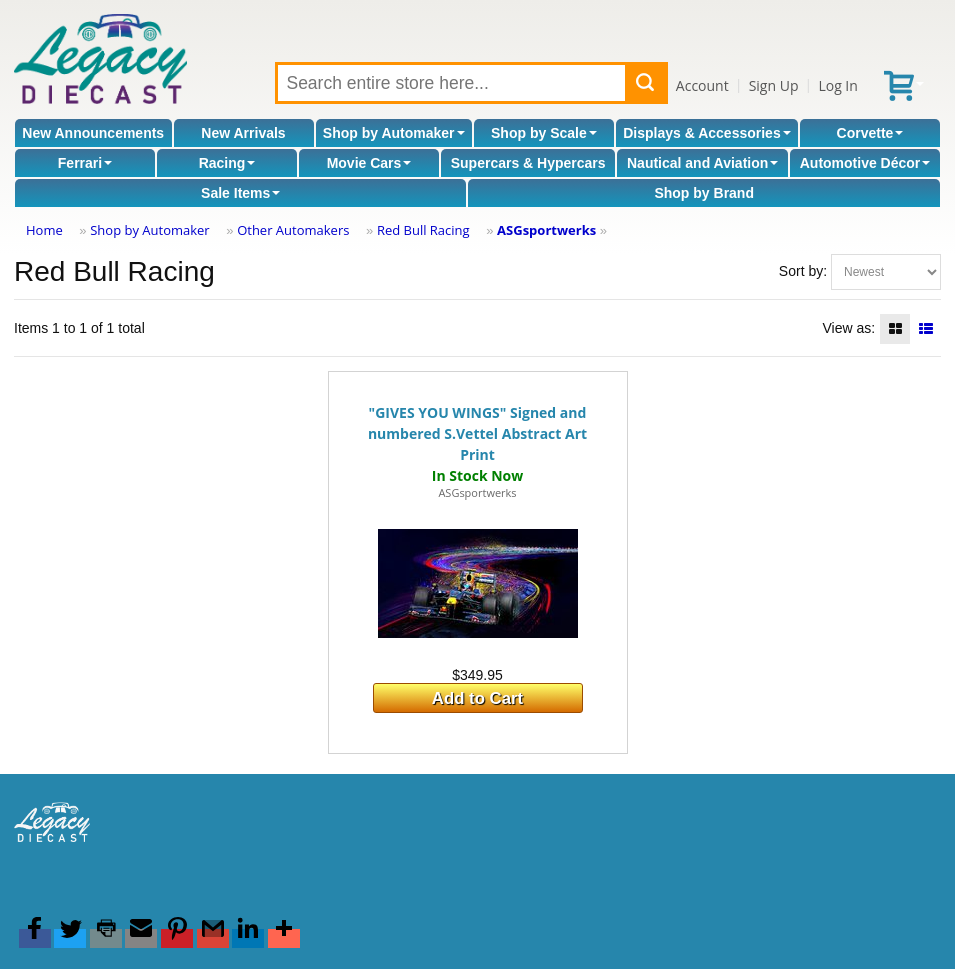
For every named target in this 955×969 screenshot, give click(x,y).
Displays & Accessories (706, 133)
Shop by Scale (544, 133)
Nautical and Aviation (702, 163)
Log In (837, 85)
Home (44, 230)
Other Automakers (293, 230)
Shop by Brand (704, 193)
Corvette (870, 133)
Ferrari (85, 163)
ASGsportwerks (546, 230)
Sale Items (240, 193)
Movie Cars (369, 163)
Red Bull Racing (423, 230)
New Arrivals (243, 133)
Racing (227, 163)
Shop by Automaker (394, 133)
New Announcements (93, 133)
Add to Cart (477, 698)
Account (702, 85)
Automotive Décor (865, 163)
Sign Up (774, 85)
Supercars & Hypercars (528, 163)
